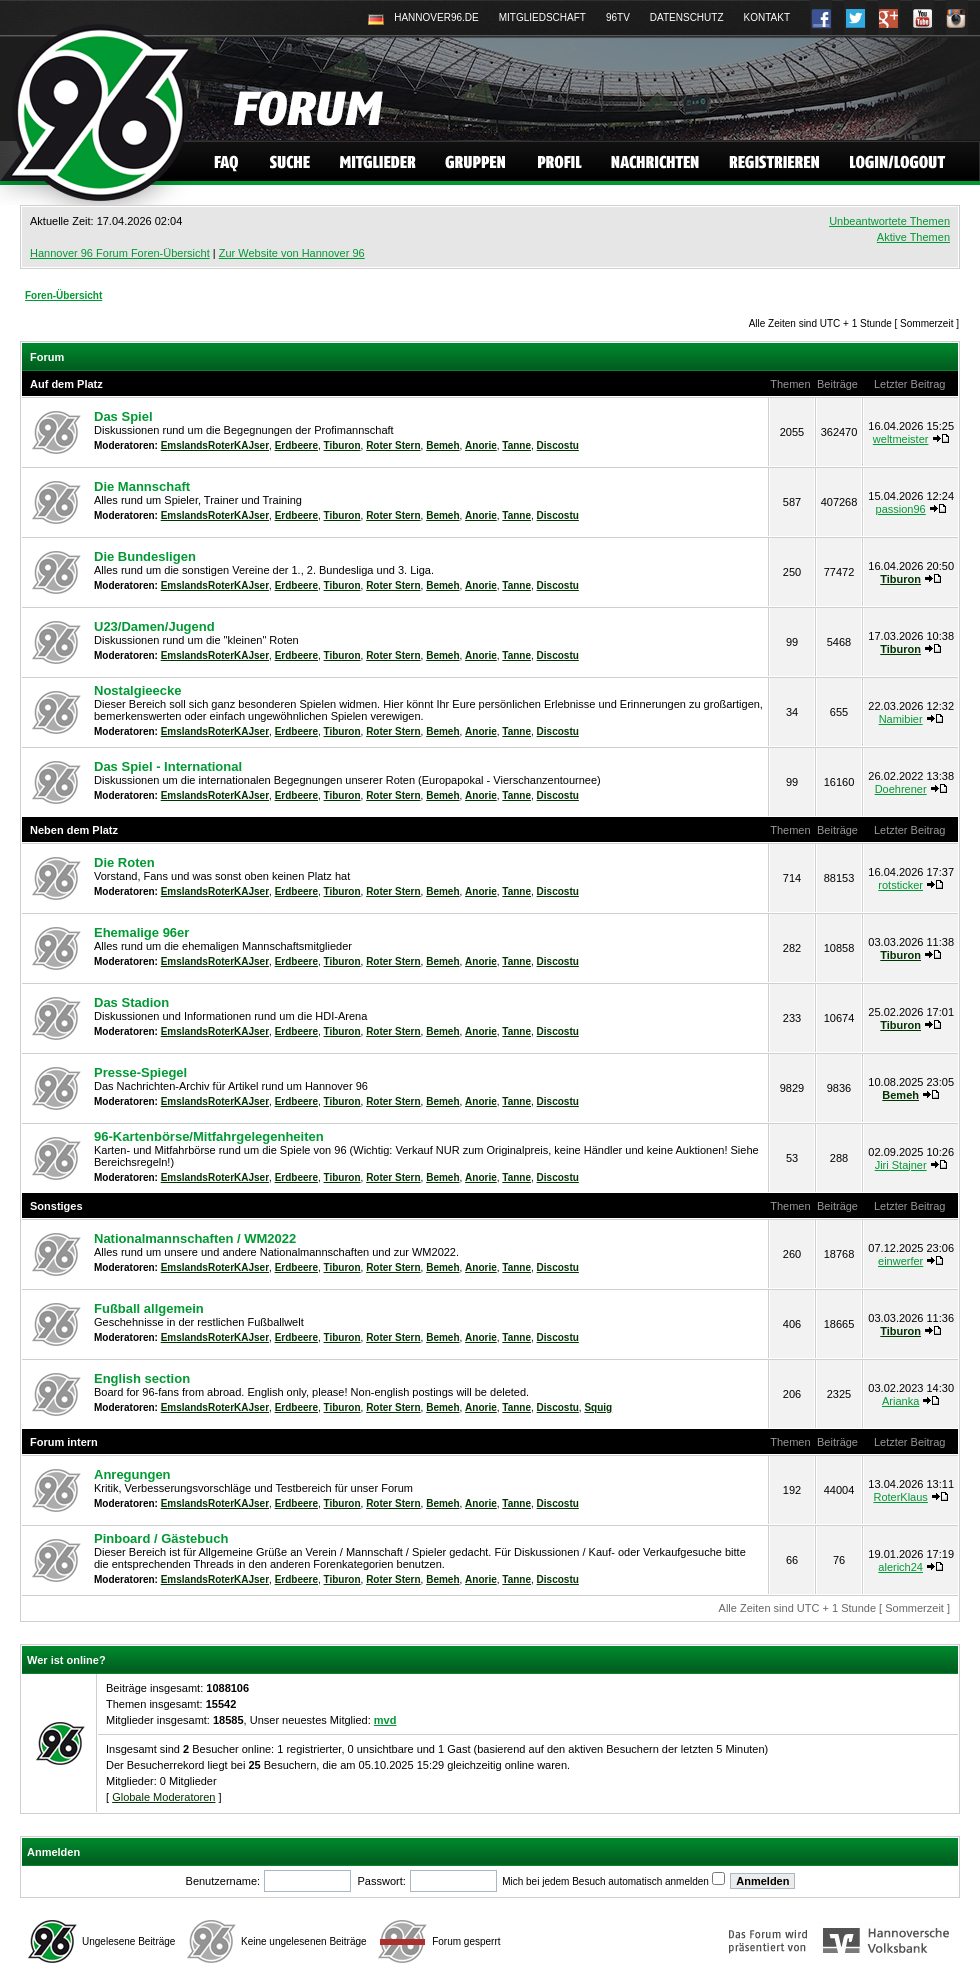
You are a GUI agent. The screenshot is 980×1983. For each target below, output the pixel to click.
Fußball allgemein (149, 1308)
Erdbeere (296, 445)
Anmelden (53, 1852)
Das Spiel (123, 416)
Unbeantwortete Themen (889, 221)
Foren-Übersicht (63, 295)
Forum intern (64, 1442)
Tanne (516, 445)
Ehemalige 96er (141, 932)
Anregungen (132, 1474)
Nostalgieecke (137, 690)
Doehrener (901, 789)
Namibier (901, 719)
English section (142, 1378)
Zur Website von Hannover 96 (292, 253)
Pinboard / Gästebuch (161, 1538)
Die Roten (124, 862)
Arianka (900, 1401)
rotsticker (900, 885)
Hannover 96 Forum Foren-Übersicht (120, 253)
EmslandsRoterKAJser (215, 445)
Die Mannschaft (142, 486)
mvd (385, 1720)
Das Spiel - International (168, 766)
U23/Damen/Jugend (154, 626)
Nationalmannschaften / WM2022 (195, 1238)
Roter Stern (393, 445)
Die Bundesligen (145, 556)
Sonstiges (56, 1206)
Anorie (481, 445)
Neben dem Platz (74, 830)
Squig (598, 1407)
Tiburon (342, 445)
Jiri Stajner (901, 1165)
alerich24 (900, 1567)
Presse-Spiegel (140, 1072)
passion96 (901, 509)
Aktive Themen (913, 237)
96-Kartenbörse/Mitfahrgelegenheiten (209, 1136)
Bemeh (442, 445)
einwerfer (900, 1261)
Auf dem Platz (66, 384)
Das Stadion (131, 1002)
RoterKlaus (900, 1497)
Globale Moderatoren (163, 1797)
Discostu (558, 445)
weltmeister (901, 439)
